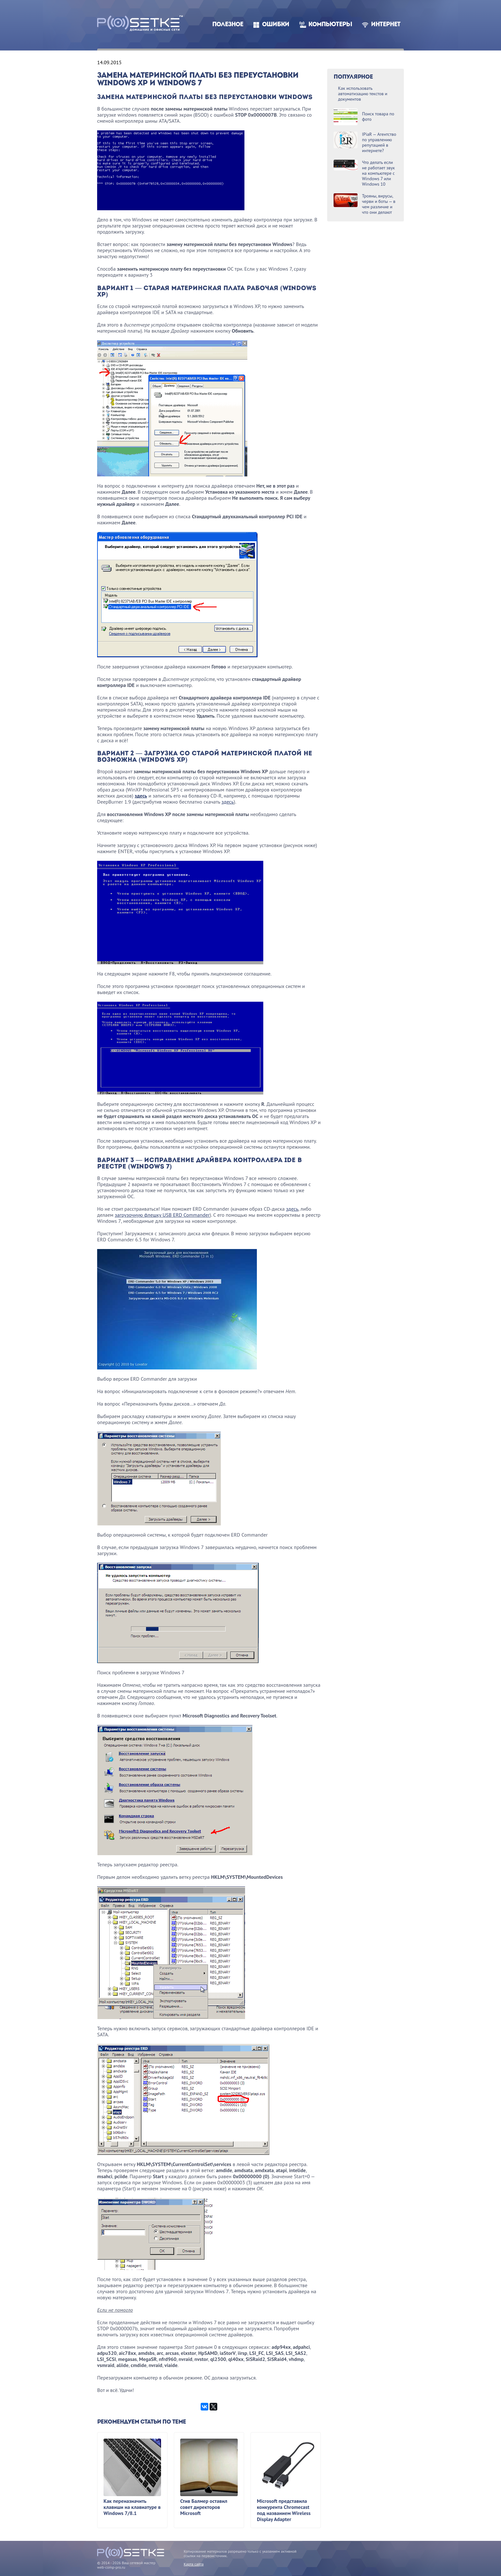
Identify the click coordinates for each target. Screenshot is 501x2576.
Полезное (227, 25)
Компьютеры (330, 25)
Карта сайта (194, 2564)
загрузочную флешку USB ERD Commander (162, 1215)
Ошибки (275, 25)
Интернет (385, 25)
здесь (141, 795)
